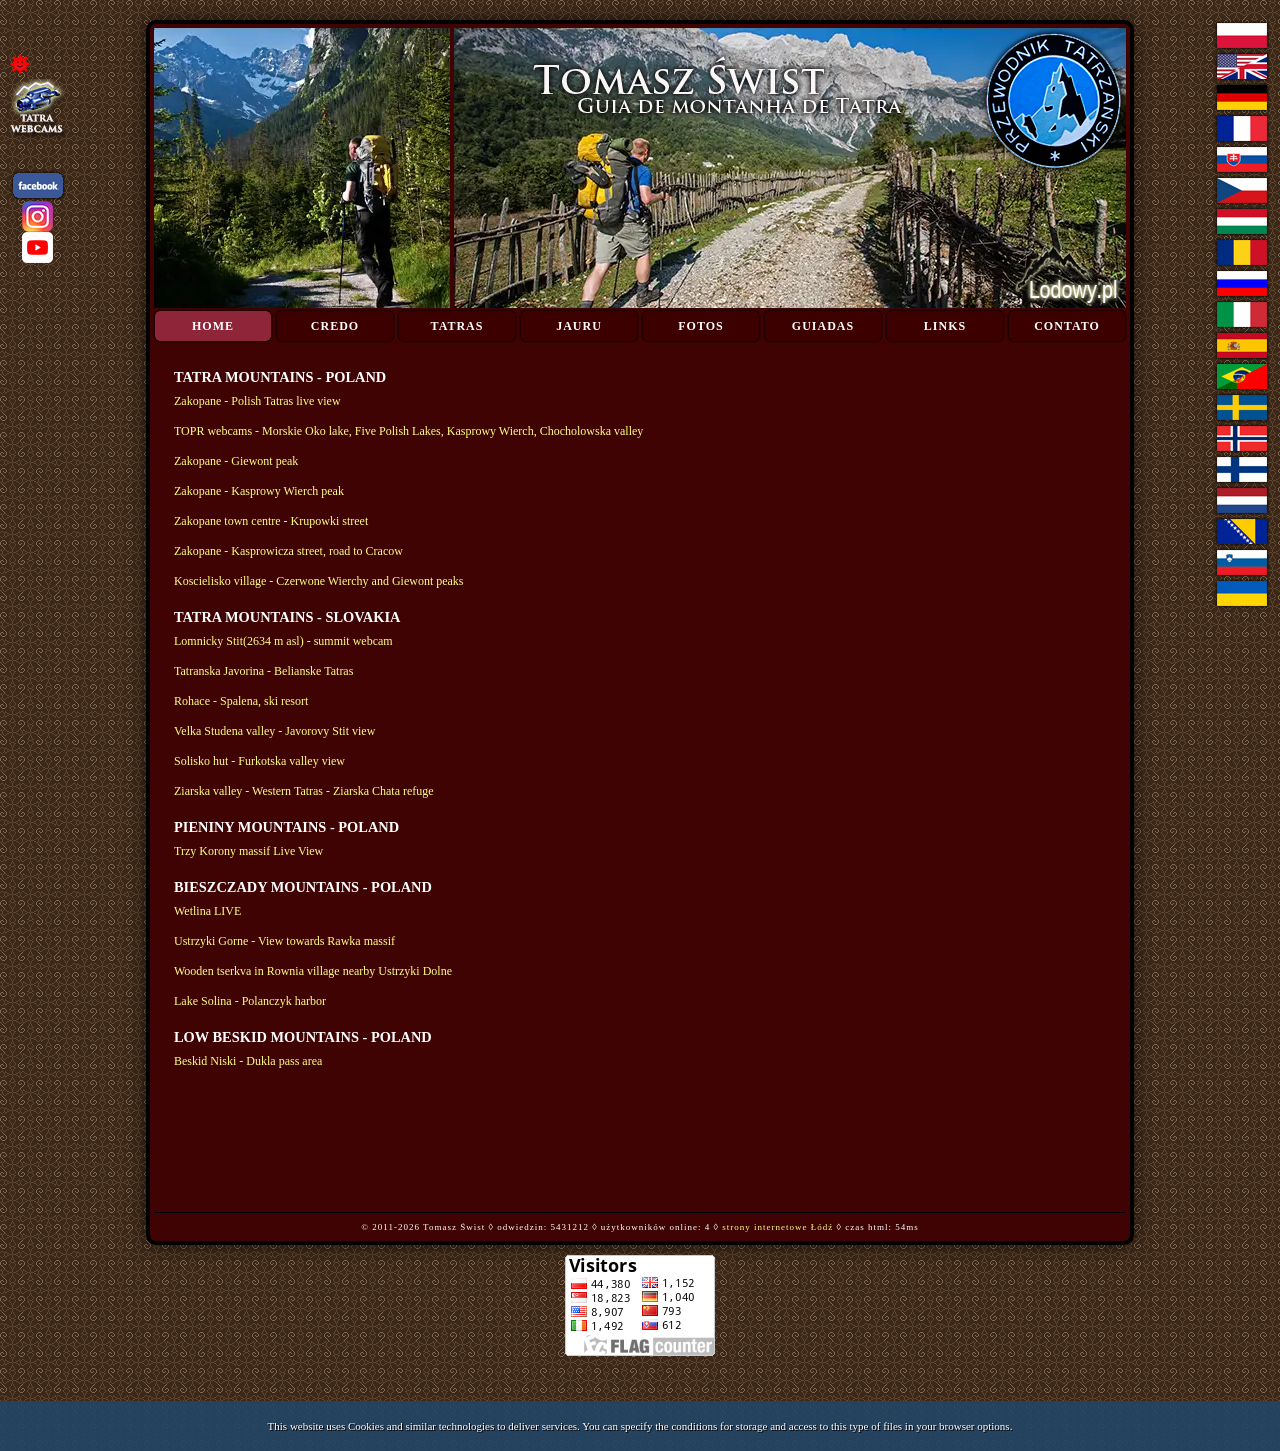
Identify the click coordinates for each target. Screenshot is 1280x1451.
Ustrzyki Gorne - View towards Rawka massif (284, 941)
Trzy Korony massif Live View (248, 851)
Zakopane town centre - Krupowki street (271, 521)
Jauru (579, 326)
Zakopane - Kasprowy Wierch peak (259, 491)
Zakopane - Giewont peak (236, 461)
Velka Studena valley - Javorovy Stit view (274, 731)
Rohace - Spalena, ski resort (241, 701)
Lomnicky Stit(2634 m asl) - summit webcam (283, 641)
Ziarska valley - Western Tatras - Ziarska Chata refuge (304, 791)
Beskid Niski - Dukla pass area (248, 1061)
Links (945, 326)
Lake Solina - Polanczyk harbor (250, 1001)
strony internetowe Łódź (777, 1227)
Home (213, 326)
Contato (1067, 326)
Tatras (457, 326)
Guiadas (823, 326)
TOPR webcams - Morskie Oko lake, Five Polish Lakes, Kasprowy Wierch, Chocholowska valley (408, 431)
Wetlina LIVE (207, 911)
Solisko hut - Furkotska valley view (259, 761)
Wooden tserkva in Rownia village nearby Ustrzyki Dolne (313, 971)
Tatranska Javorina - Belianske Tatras (263, 671)
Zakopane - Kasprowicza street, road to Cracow (288, 551)
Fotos (700, 326)
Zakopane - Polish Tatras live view (257, 401)
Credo (335, 326)
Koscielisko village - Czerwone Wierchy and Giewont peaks (319, 581)
